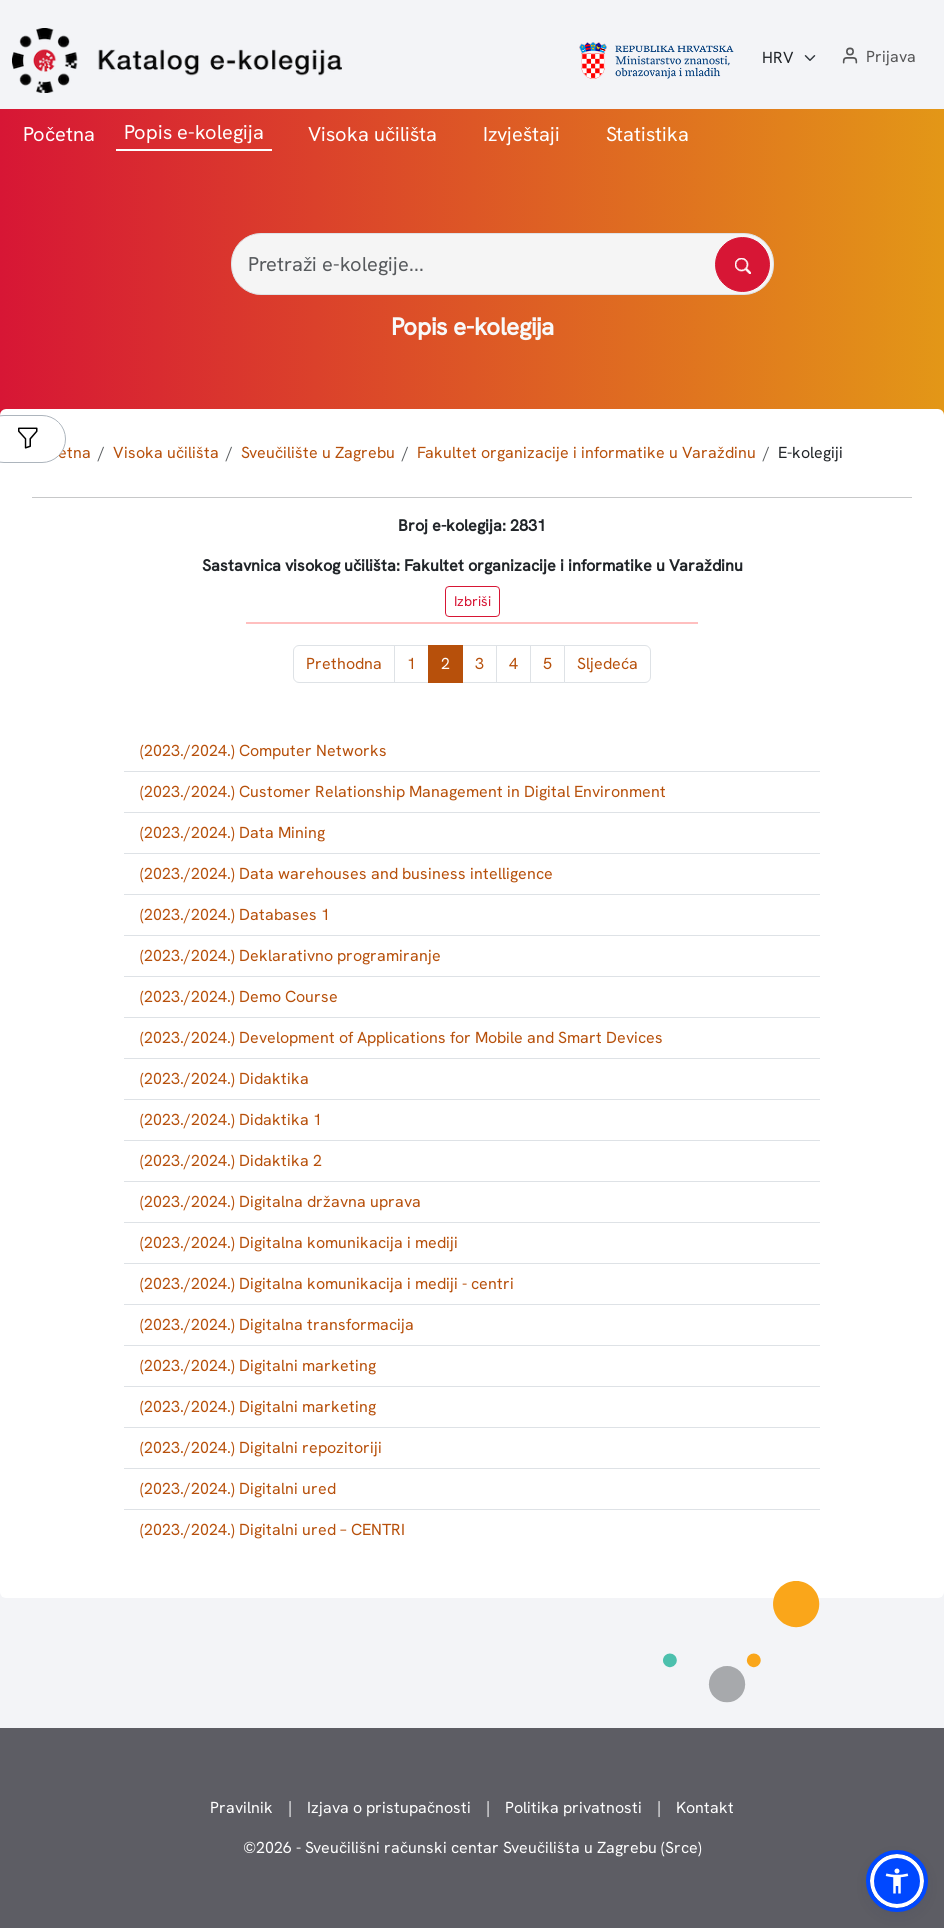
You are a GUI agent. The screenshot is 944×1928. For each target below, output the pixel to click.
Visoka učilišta (372, 134)
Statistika (647, 134)
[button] (877, 57)
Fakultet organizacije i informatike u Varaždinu (586, 452)
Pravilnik (241, 1807)
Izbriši (472, 601)
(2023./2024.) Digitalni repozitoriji (261, 1447)
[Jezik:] (790, 58)
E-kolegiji (810, 452)
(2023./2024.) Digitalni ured (238, 1488)
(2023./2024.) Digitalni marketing (258, 1365)
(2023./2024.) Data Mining (232, 832)
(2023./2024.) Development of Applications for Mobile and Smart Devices (401, 1037)
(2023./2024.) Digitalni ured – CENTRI (272, 1529)
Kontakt (705, 1807)
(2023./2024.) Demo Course (239, 996)
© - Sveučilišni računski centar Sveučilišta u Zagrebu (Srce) (472, 1847)
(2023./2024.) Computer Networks (263, 750)
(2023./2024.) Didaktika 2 (231, 1160)
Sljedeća (607, 663)
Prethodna (344, 663)
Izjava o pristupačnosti (389, 1807)
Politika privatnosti (573, 1807)
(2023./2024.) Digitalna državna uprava (280, 1201)
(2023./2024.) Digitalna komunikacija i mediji (299, 1242)
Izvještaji (521, 134)
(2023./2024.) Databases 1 (235, 914)
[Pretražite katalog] (742, 264)
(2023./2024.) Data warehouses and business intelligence (346, 873)
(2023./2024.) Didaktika (224, 1078)
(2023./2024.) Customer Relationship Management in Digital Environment (403, 791)
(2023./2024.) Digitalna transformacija (277, 1324)
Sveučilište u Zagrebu (318, 452)
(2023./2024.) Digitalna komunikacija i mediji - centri (327, 1283)
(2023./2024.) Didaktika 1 (231, 1119)
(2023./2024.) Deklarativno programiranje (290, 955)
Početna (59, 134)
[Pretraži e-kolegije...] (502, 264)
